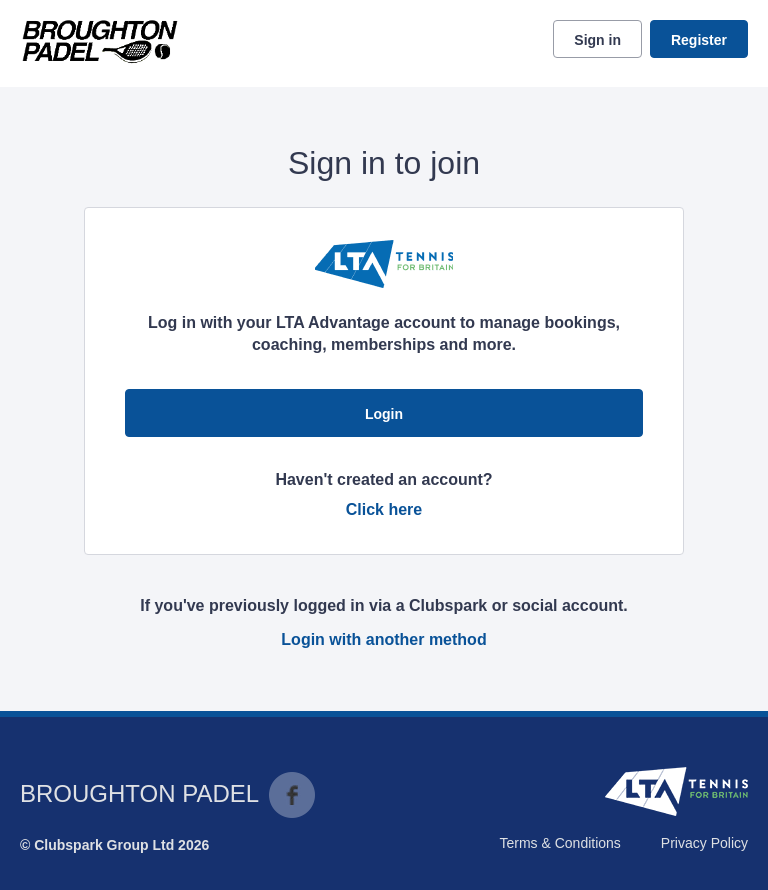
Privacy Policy (704, 843)
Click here (384, 509)
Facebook (292, 795)
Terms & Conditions (559, 843)
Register (699, 40)
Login (384, 414)
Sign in (597, 40)
